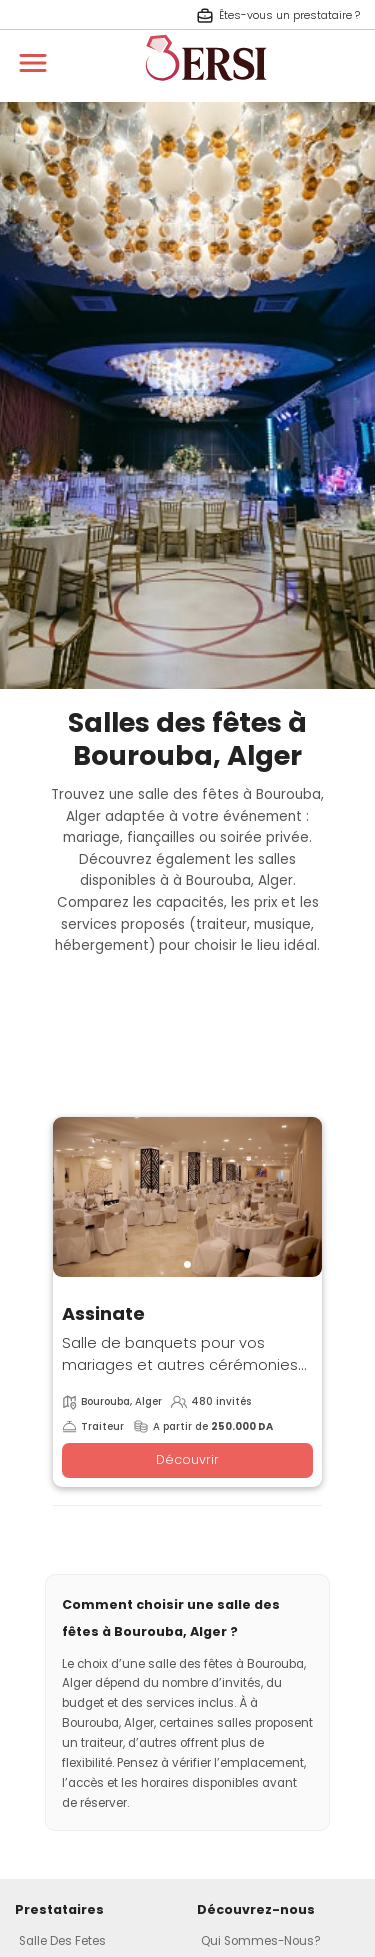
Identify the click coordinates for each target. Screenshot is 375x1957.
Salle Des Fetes (62, 1941)
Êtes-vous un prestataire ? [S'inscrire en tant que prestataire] (278, 16)
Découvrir (187, 1459)
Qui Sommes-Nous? (261, 1941)
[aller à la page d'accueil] (206, 90)
